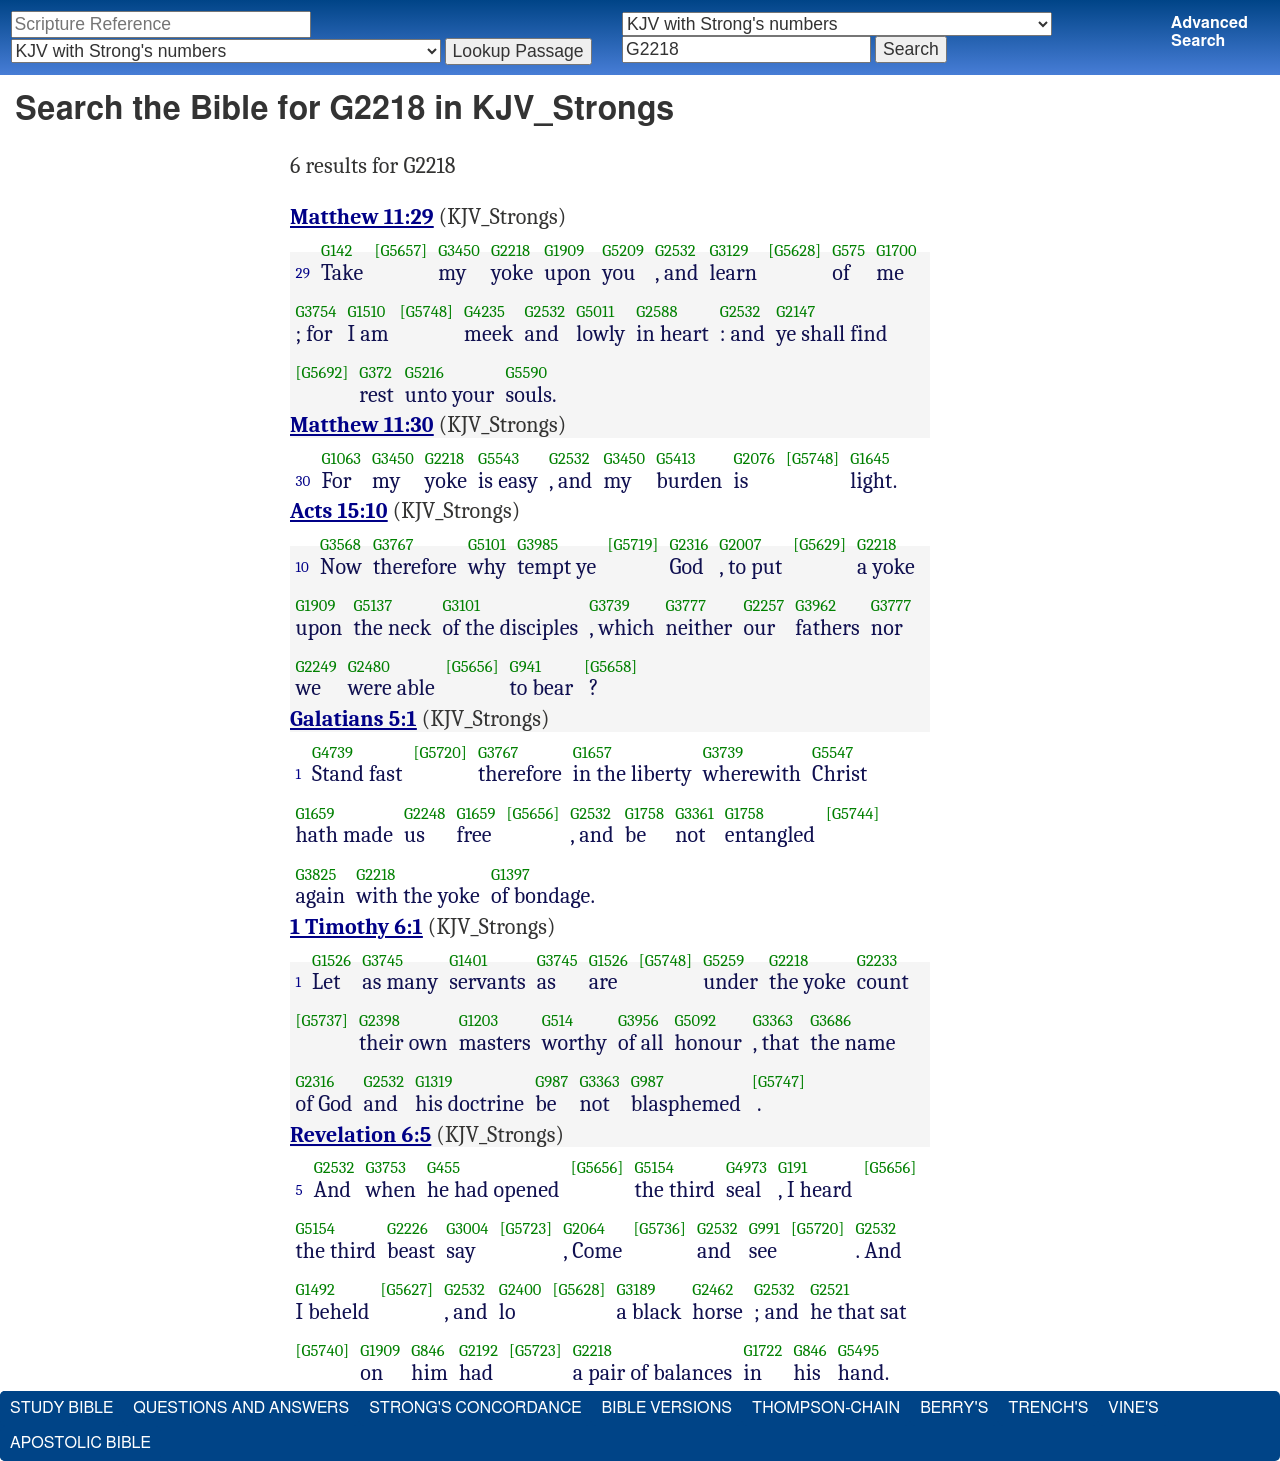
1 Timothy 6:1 (356, 927)
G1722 (762, 1350)
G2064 (584, 1228)
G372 (375, 372)
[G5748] (426, 311)
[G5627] (407, 1289)
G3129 (729, 250)
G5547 (832, 752)
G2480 (369, 666)
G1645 (869, 458)
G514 (557, 1020)
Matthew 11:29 (362, 217)
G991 (764, 1228)
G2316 (689, 544)
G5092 (696, 1020)
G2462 (712, 1289)
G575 (848, 250)
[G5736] (659, 1228)
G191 (792, 1167)
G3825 (316, 874)
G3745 (382, 960)
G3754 (316, 311)
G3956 (638, 1020)
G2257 (763, 605)
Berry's (954, 1408)
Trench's (1048, 1408)
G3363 (773, 1020)
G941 (526, 666)
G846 (427, 1350)
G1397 (510, 874)
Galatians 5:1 (353, 719)
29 (303, 273)
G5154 (653, 1167)
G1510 (367, 311)
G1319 (433, 1081)
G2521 (829, 1289)
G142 (336, 250)
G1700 (896, 250)
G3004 (467, 1228)
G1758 (644, 813)
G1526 (331, 960)
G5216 (424, 372)
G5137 (372, 605)
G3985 (537, 544)
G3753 (386, 1167)
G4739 (332, 752)
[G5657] (400, 250)
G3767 (393, 544)
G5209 (623, 250)
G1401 (468, 960)
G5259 (723, 960)
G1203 (479, 1020)
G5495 (858, 1350)
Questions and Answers (241, 1408)
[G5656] (472, 666)
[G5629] (819, 544)
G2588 (656, 311)
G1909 (564, 250)
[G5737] (322, 1020)
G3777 (686, 605)
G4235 (484, 311)
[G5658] (610, 666)
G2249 (316, 666)
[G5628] (794, 250)
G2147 (795, 311)
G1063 (342, 458)
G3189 (635, 1289)
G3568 (340, 544)
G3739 (609, 605)
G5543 (498, 458)
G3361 (694, 813)
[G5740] (323, 1350)
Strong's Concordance (475, 1408)
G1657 (592, 752)
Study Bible (61, 1408)
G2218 (510, 250)
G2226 (407, 1228)
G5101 (487, 544)
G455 (443, 1167)
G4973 (746, 1167)
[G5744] (852, 813)
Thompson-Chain (826, 1408)
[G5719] (632, 544)
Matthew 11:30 (362, 425)
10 (303, 567)
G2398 (379, 1020)
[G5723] (526, 1228)
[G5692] (322, 372)
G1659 (315, 813)
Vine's (1133, 1408)
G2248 (424, 813)
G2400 (520, 1289)
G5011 (595, 311)
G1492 (315, 1289)
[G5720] (439, 752)
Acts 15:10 (339, 511)
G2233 (877, 960)
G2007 (740, 544)
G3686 (830, 1020)
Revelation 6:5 (360, 1135)
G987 (551, 1081)
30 (303, 481)
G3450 (459, 250)
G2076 (754, 458)
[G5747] (778, 1081)
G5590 (526, 372)
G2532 (675, 250)
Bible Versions (666, 1408)
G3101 (461, 605)
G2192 (478, 1350)
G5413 (675, 458)
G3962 (815, 605)
